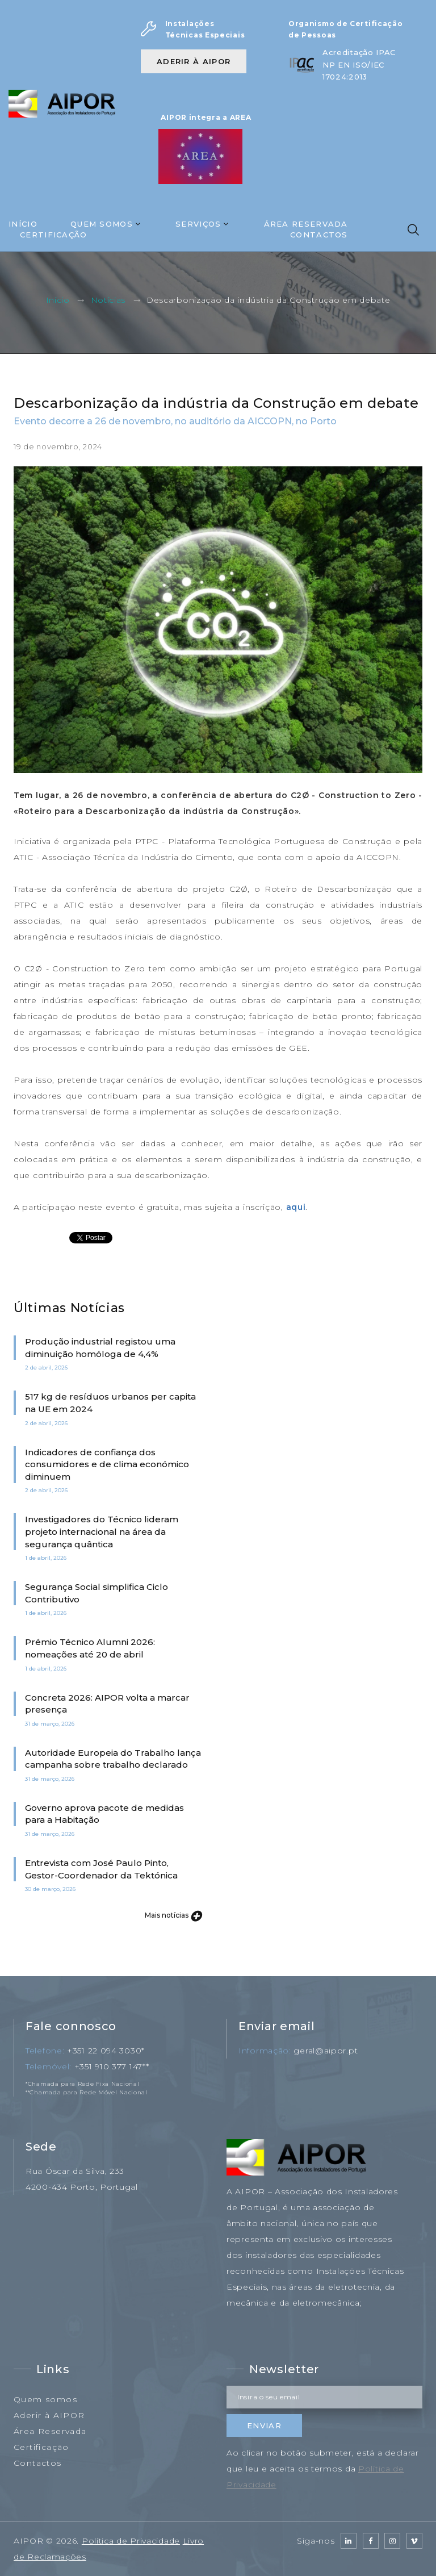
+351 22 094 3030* (106, 2050)
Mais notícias (173, 1915)
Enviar (264, 2425)
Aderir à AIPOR (193, 61)
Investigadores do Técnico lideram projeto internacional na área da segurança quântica (101, 1531)
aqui (296, 1207)
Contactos (319, 234)
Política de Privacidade (131, 2541)
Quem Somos (101, 223)
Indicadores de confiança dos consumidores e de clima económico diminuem (107, 1464)
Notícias (108, 300)
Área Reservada (306, 223)
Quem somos (45, 2399)
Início (23, 223)
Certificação (53, 234)
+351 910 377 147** (111, 2066)
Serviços (198, 223)
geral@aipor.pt (326, 2050)
